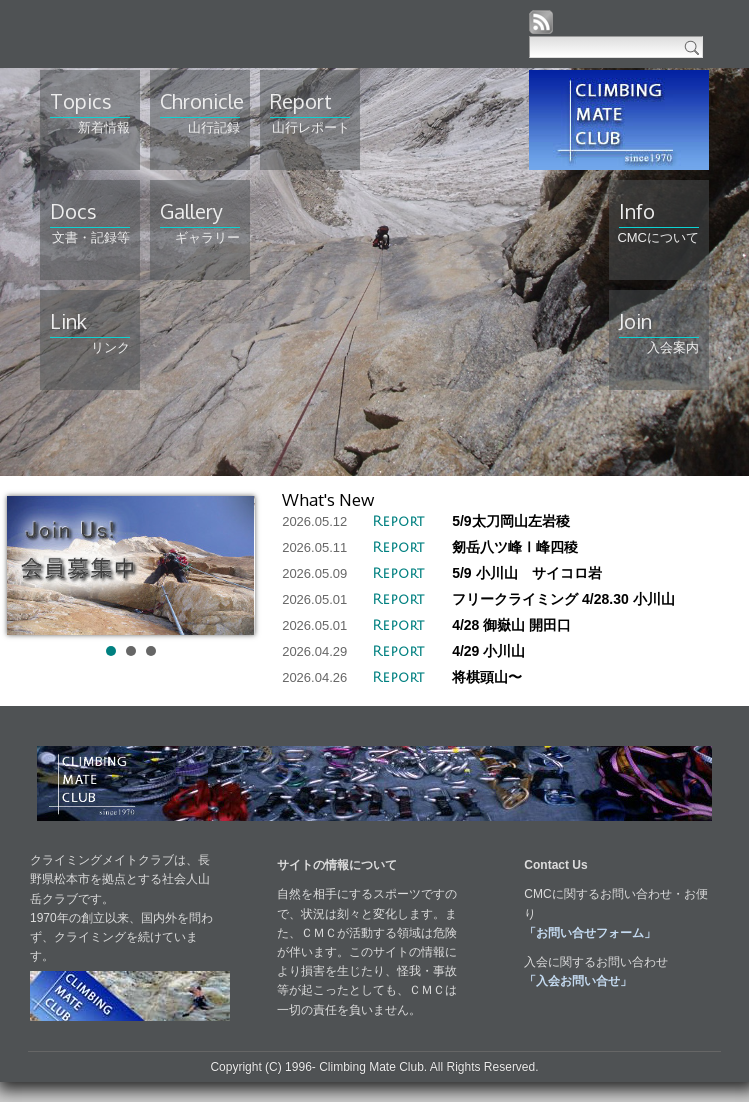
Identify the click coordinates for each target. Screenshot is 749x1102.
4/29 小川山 (488, 651)
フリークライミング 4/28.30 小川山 (563, 599)
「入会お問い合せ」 (578, 981)
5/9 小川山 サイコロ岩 (526, 573)
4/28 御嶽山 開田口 (511, 625)
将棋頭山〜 (487, 677)
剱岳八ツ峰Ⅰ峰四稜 (515, 547)
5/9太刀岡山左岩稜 (510, 521)
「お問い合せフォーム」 (590, 933)
